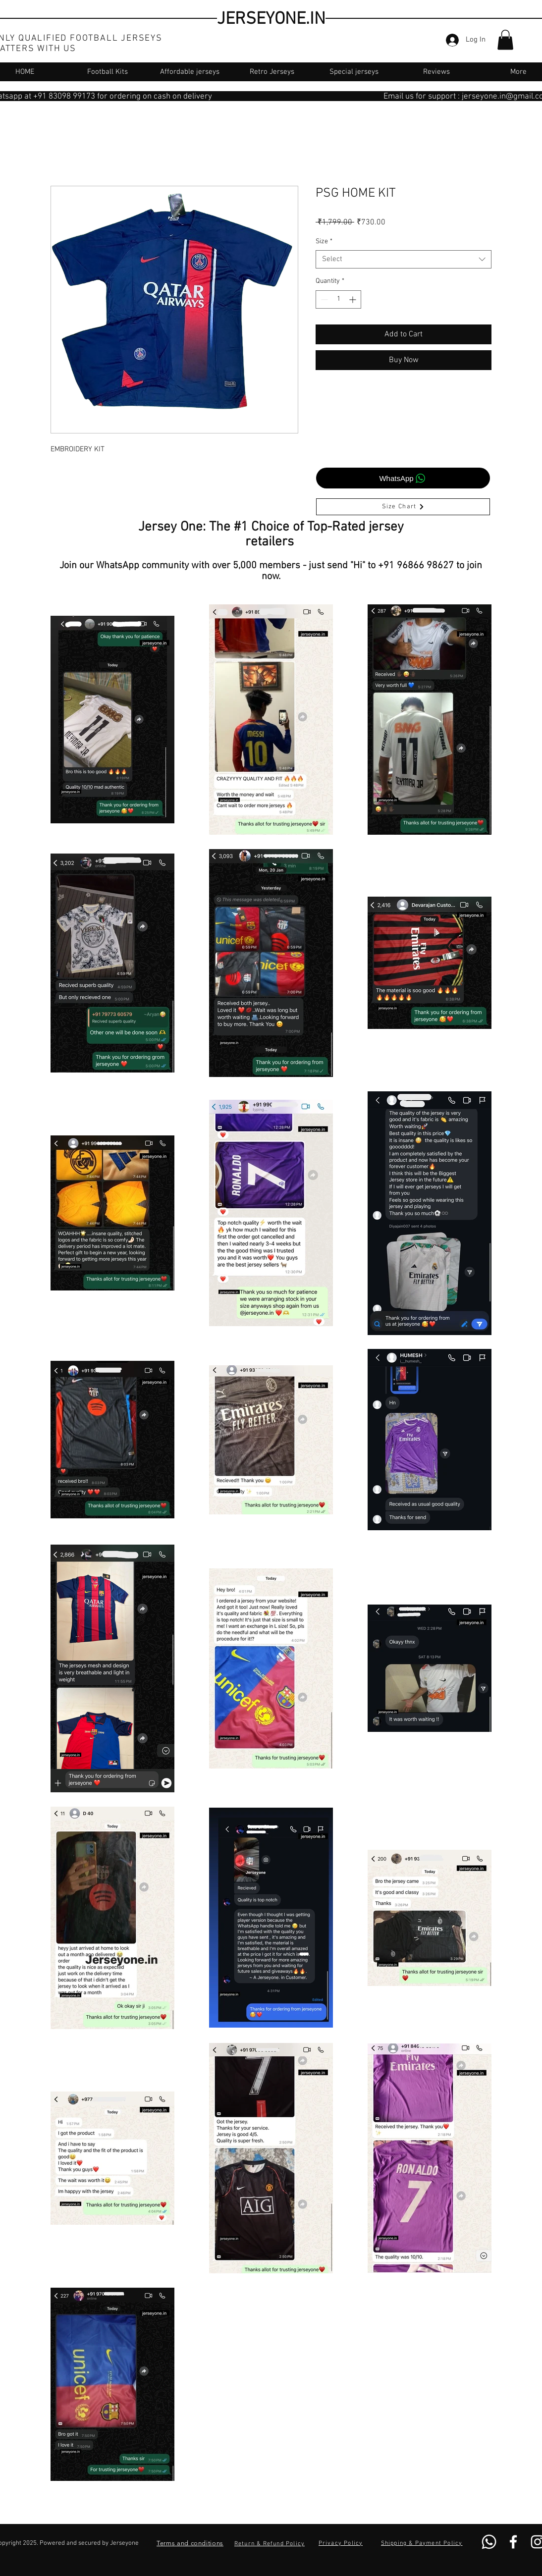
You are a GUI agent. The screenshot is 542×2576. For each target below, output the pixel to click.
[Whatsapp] (489, 2542)
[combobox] (403, 259)
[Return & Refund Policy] (270, 2544)
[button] (505, 40)
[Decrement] (323, 299)
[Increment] (353, 299)
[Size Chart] (403, 506)
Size (324, 241)
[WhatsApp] (403, 478)
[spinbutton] (338, 299)
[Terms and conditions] (190, 2543)
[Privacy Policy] (342, 2543)
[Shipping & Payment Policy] (423, 2543)
